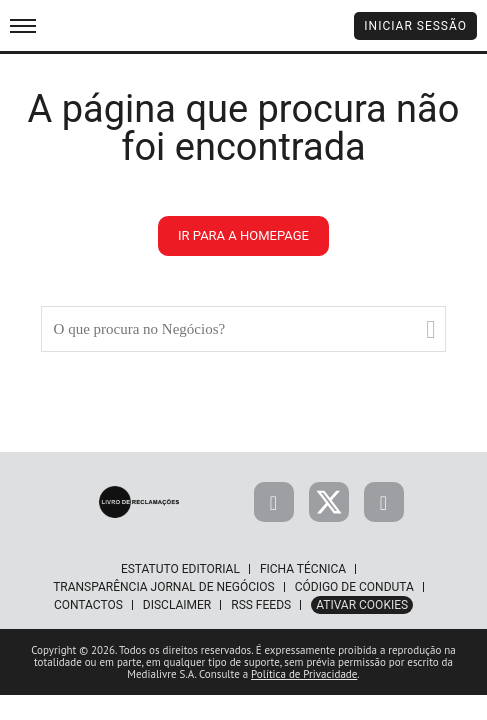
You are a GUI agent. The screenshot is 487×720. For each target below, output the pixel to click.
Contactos (88, 605)
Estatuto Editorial (180, 569)
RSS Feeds (261, 605)
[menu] (23, 25)
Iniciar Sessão (415, 26)
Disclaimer (177, 605)
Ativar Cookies (362, 605)
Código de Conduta (354, 587)
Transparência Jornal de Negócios (164, 587)
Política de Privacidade (304, 674)
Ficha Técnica (303, 569)
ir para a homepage (243, 235)
